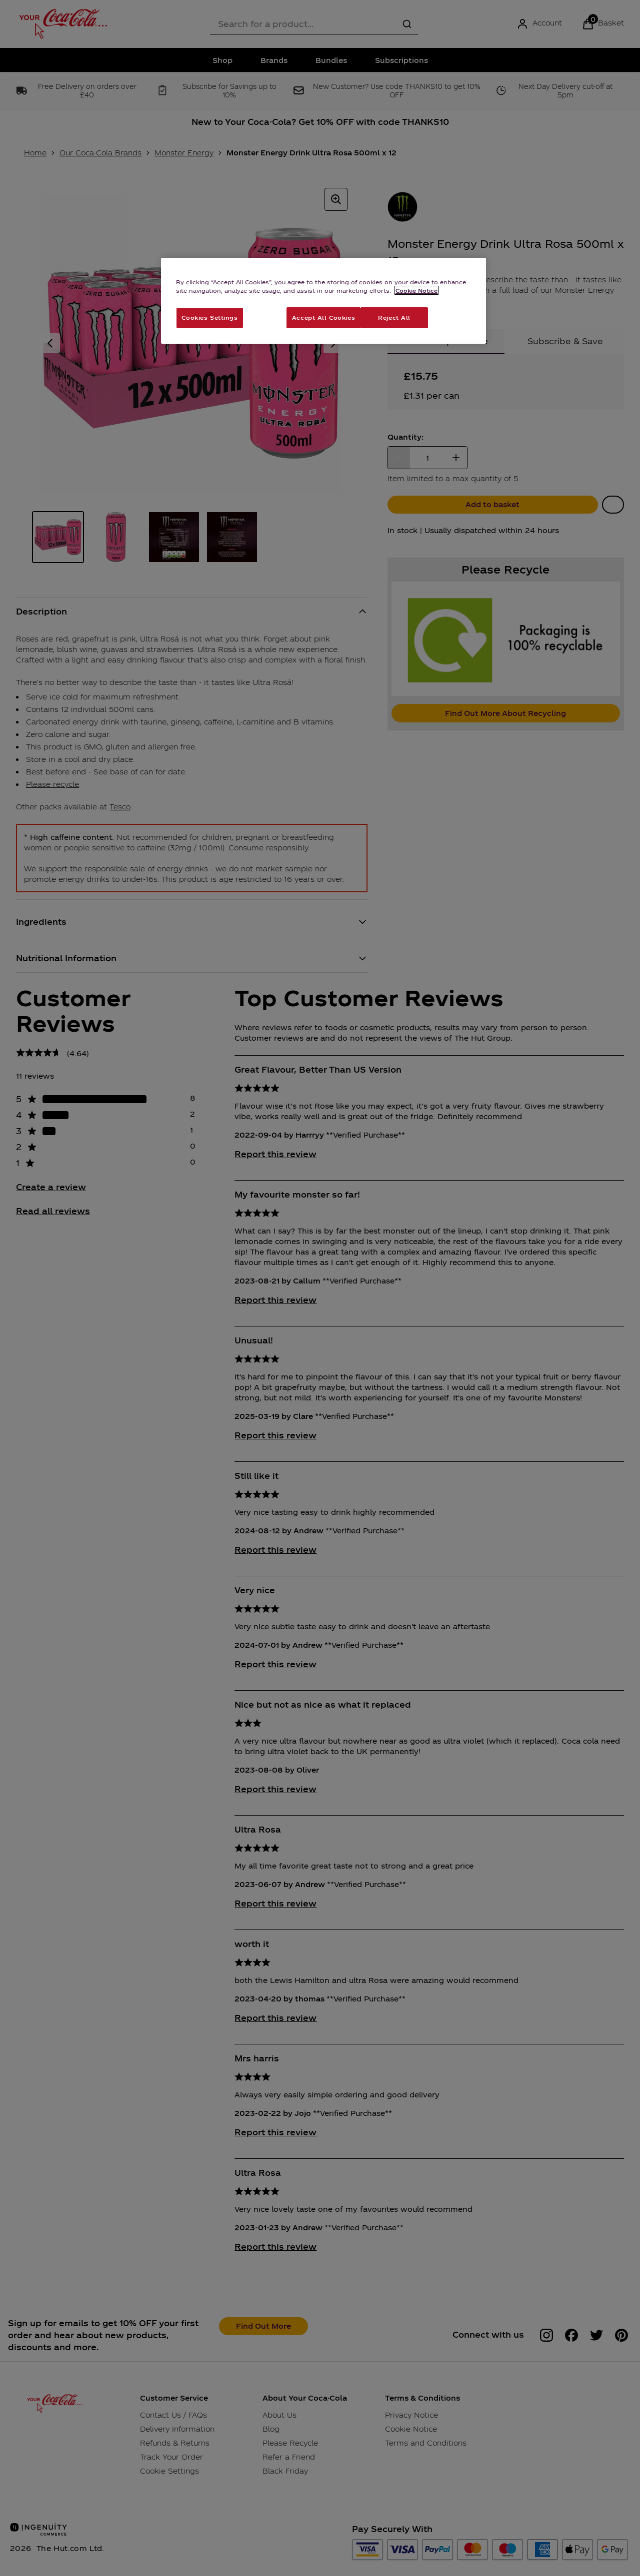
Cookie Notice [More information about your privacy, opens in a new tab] (417, 290)
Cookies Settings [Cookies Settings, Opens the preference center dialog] (210, 317)
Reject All (394, 317)
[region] (323, 301)
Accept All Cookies (323, 317)
